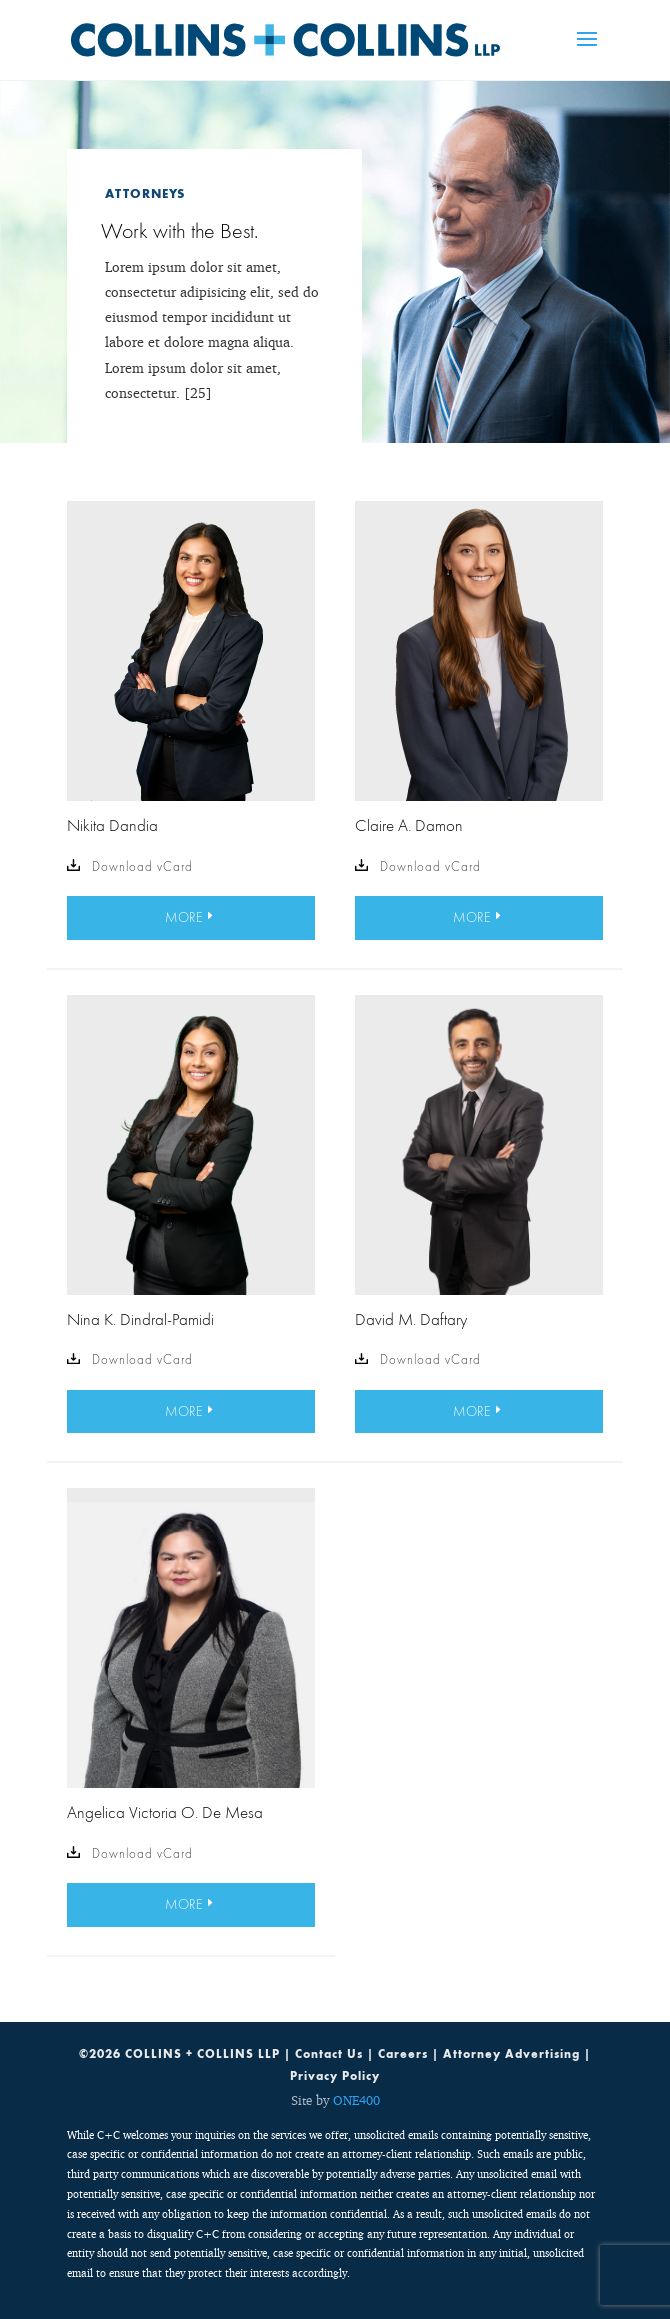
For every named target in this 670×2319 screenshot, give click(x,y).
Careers (403, 2054)
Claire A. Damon (409, 825)
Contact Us (329, 2054)
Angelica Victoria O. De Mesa (165, 1812)
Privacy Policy (335, 2076)
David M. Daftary (411, 1319)
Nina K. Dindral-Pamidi (140, 1319)
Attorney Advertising (511, 2054)
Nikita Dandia (112, 825)
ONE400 (356, 2100)
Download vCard (130, 867)
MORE (184, 917)
